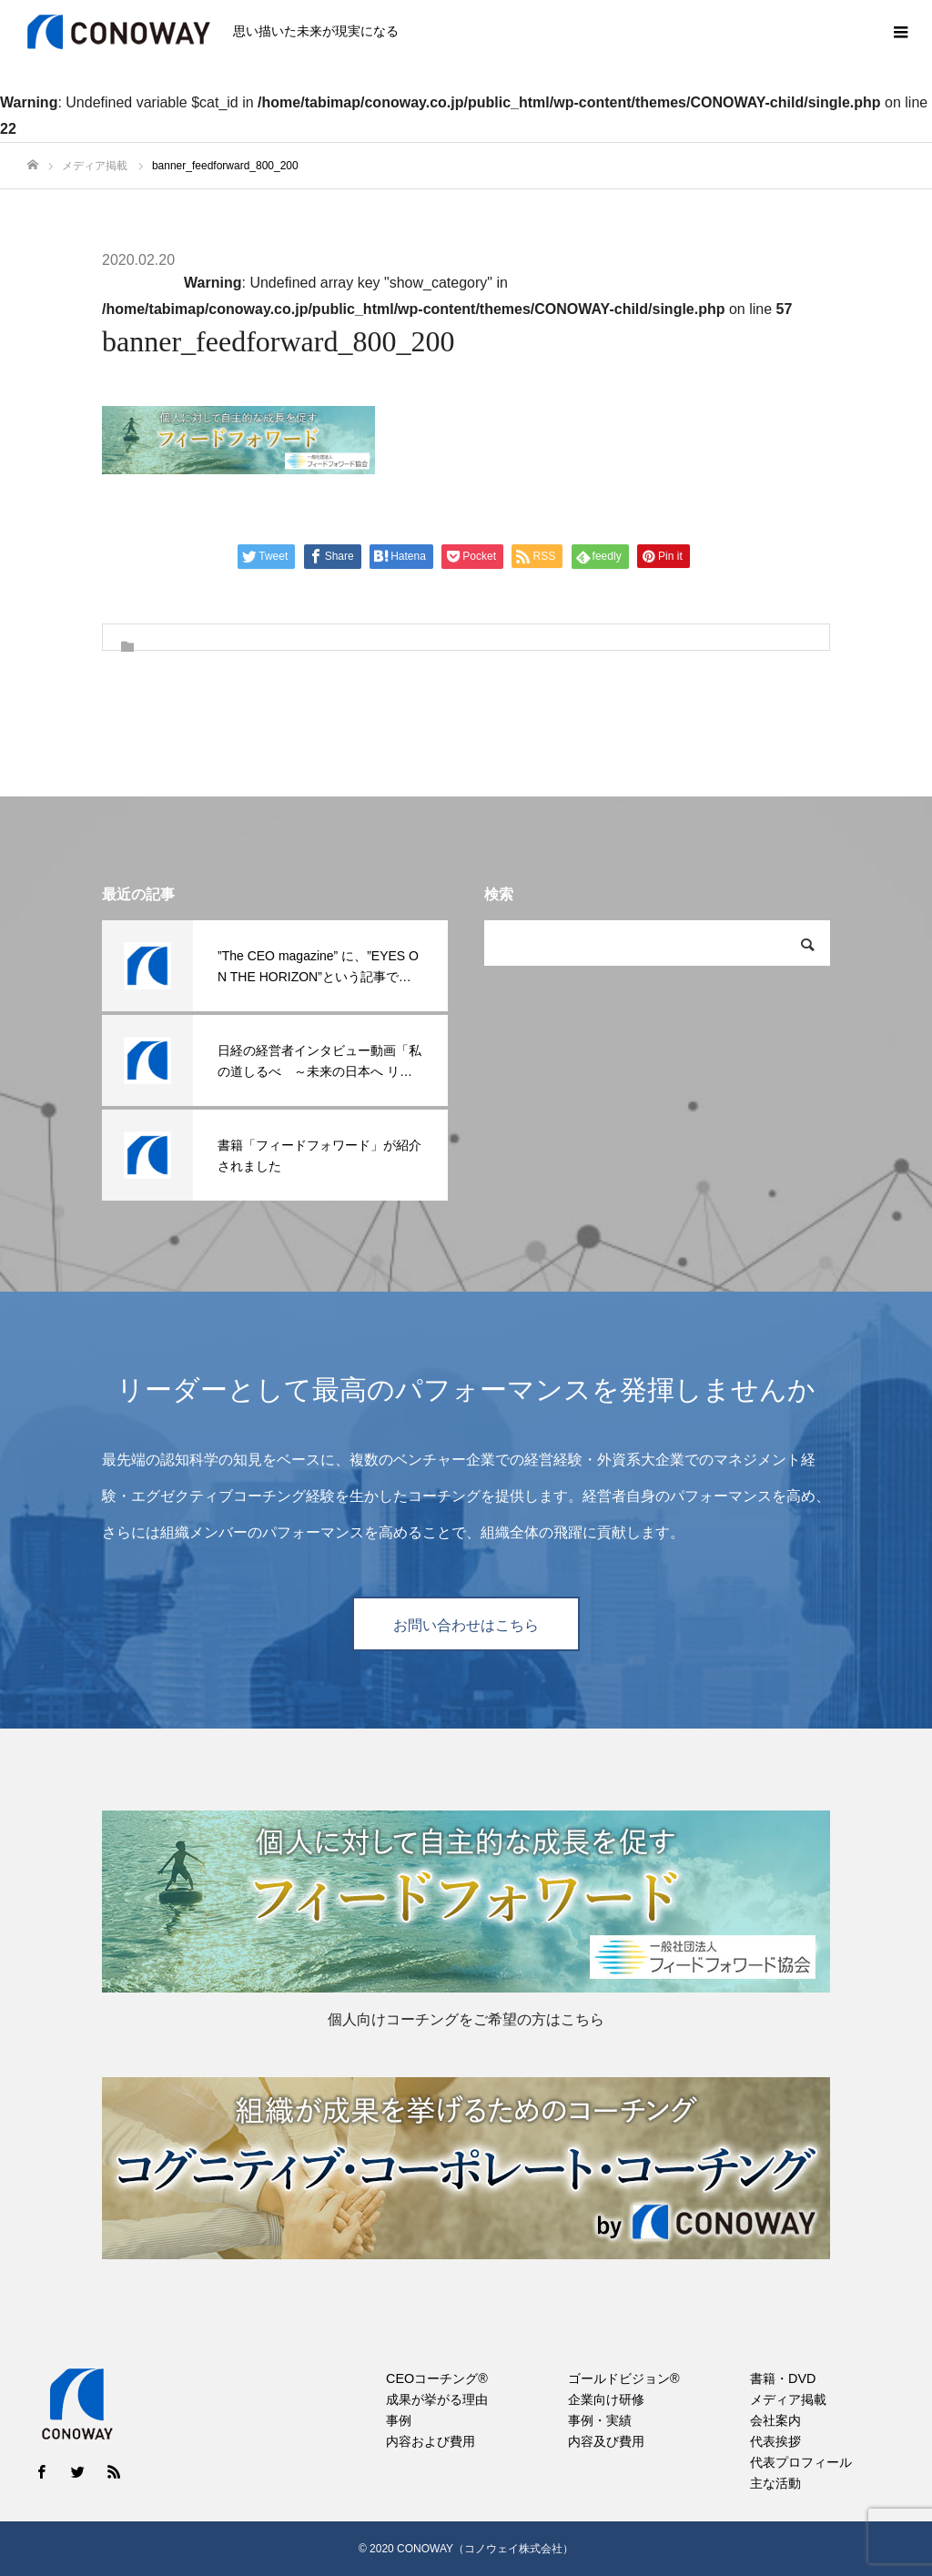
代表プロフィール (801, 2462)
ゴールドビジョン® (624, 2378)
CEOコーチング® (437, 2378)
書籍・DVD (783, 2378)
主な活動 (775, 2483)
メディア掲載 (788, 2399)
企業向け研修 (606, 2399)
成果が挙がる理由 (437, 2399)
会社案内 (775, 2420)
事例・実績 (600, 2420)
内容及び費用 (606, 2441)
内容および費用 (430, 2441)
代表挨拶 (775, 2441)
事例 (398, 2420)
